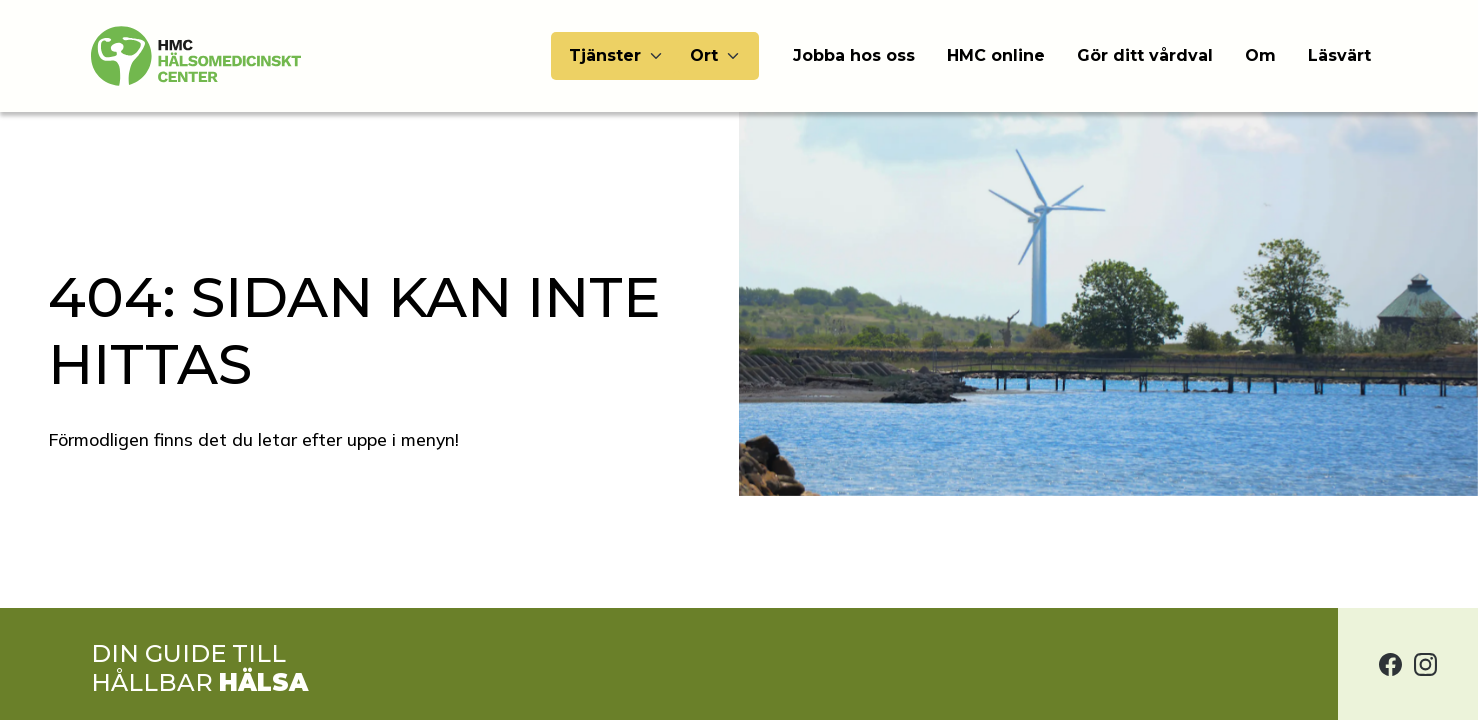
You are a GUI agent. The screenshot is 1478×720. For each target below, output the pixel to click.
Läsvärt (1339, 55)
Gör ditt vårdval (1145, 55)
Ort (704, 55)
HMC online (996, 55)
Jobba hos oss (854, 55)
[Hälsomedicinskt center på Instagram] (1425, 664)
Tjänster (605, 55)
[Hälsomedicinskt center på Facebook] (1390, 664)
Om (1260, 55)
